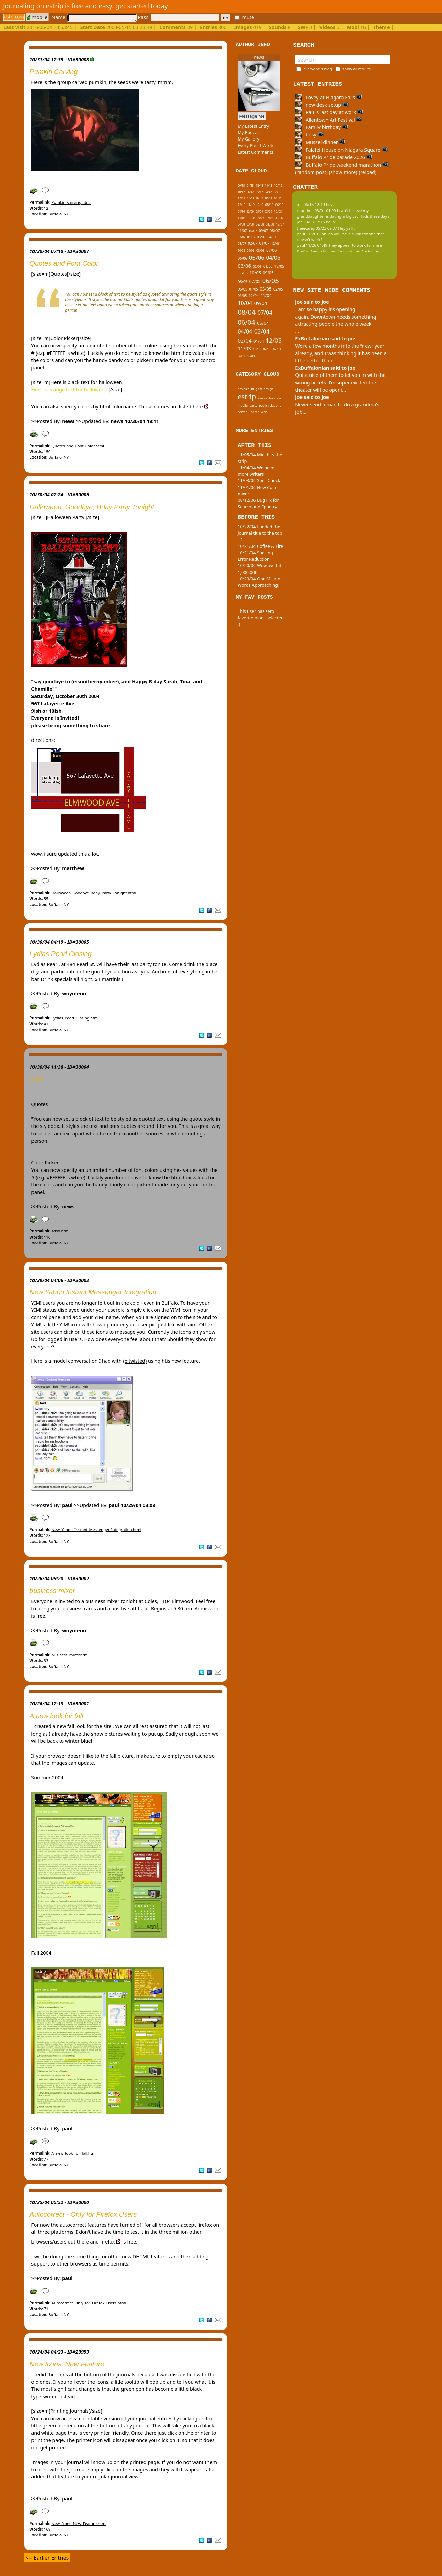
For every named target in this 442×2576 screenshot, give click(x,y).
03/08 (250, 224)
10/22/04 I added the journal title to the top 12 (260, 532)
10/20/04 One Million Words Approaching (259, 582)
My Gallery (248, 139)
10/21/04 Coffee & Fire (260, 546)
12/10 (241, 205)
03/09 (268, 211)
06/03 (241, 356)
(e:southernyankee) (95, 681)
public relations (270, 405)
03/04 (262, 331)
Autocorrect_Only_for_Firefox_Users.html (88, 2302)
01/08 (270, 224)
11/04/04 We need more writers (256, 471)
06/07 (251, 237)
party (253, 405)
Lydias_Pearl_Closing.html (75, 1018)
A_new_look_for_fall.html (73, 2153)
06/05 (270, 280)
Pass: (178, 17)
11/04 (266, 295)
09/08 (260, 218)
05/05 (242, 289)
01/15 (250, 185)
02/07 (252, 243)
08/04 (247, 312)
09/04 (260, 303)
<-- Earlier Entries (47, 2557)
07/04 (265, 312)
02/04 (244, 340)
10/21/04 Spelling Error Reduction (255, 556)
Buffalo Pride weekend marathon (342, 165)
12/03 (274, 340)
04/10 (241, 211)
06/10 (279, 205)
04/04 (245, 331)
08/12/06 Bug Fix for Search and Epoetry (258, 503)
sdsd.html (60, 1230)
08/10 (269, 204)
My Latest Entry (253, 126)
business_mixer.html (70, 1654)
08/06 (260, 250)
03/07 (242, 243)
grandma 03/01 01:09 (316, 210)
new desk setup (322, 105)
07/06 (271, 250)
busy (309, 134)
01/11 (277, 198)
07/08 (269, 218)
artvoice (243, 389)
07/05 (254, 281)
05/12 (259, 192)
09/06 (251, 250)
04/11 (268, 198)
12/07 (280, 224)
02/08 (260, 224)
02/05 (278, 289)
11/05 (243, 272)
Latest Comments (255, 152)
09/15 (241, 185)
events (262, 398)
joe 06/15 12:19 (311, 204)
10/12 (241, 192)
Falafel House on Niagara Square (341, 150)
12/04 (254, 295)
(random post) (311, 172)
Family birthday (321, 127)
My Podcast (249, 132)
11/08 (241, 218)
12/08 (278, 212)
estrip (247, 396)
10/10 (259, 205)
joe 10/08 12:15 (311, 221)
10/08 (251, 218)
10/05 (255, 273)
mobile (37, 17)
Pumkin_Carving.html (71, 202)
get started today (141, 5)
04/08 (241, 224)
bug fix (256, 389)
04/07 (271, 237)
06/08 (279, 218)
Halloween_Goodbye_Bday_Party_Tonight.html (93, 892)
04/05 (253, 289)
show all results (356, 68)
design (268, 389)
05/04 (263, 323)
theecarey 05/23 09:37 (317, 228)
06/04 (246, 322)
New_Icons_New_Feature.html (78, 2523)
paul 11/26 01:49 (312, 233)
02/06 (257, 266)
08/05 (242, 281)
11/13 (268, 185)
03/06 (244, 265)
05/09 (259, 211)
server (242, 412)
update (254, 412)
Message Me (252, 116)
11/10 (251, 205)
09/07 (263, 230)
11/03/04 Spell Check (259, 480)
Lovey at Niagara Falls (328, 97)
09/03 (267, 349)
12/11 (241, 198)
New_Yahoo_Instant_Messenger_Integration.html (96, 1529)
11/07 (242, 230)
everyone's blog (317, 68)
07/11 (259, 198)
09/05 (268, 273)
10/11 (251, 198)
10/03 (257, 349)
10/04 (245, 303)
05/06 (257, 257)
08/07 (275, 230)
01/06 (267, 266)
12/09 (250, 211)
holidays (275, 398)
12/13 (259, 185)
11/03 (244, 348)
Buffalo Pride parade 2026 (333, 157)
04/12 (268, 192)
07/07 (241, 237)
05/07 (261, 237)
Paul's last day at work (329, 112)
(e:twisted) (135, 1361)
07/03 (277, 349)
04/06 (273, 257)
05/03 (251, 356)
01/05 (242, 295)
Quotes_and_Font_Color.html (77, 445)
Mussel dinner (320, 142)
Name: (93, 17)
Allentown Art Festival (328, 119)
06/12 (250, 192)
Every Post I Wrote (256, 145)
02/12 (277, 192)
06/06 (242, 258)
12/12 (278, 185)
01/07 (264, 243)
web (264, 412)
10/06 (241, 250)
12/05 (279, 266)
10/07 (253, 231)
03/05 (266, 289)
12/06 (275, 243)
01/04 (258, 341)
